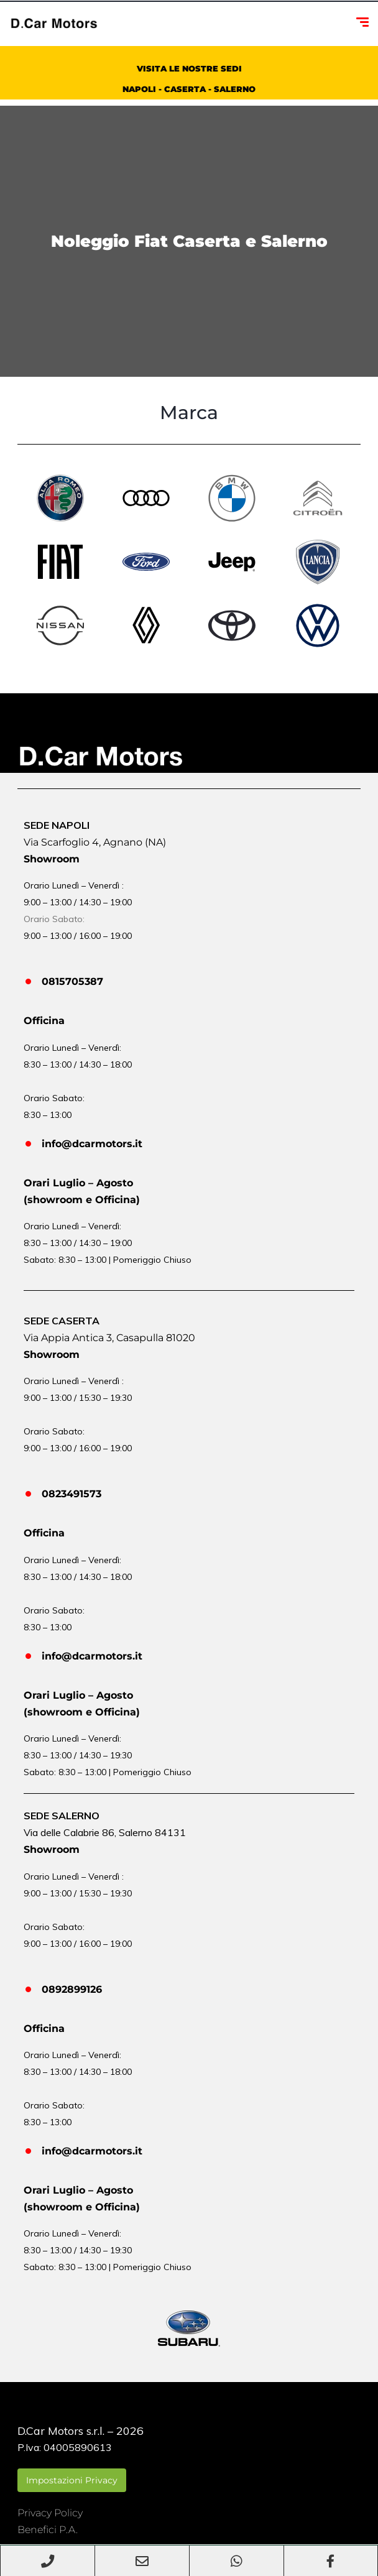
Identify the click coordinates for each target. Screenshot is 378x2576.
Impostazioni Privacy (72, 2480)
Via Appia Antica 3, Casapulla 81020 (109, 1338)
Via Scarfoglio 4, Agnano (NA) (95, 842)
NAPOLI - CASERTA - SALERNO (189, 89)
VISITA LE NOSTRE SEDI (189, 68)
